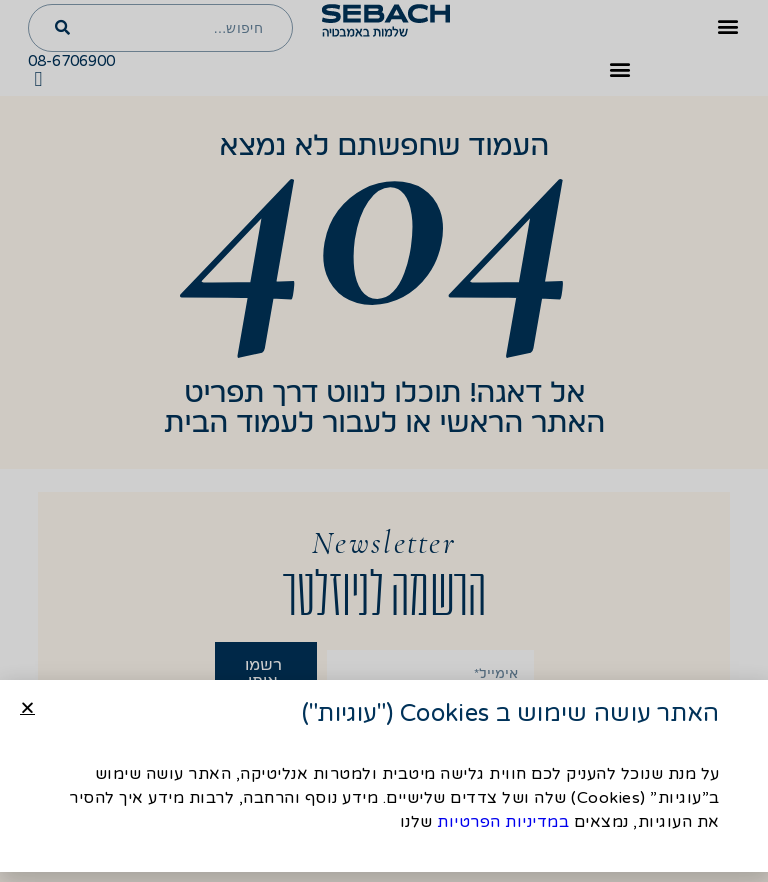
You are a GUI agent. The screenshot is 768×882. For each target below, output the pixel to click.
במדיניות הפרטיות (503, 822)
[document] (384, 441)
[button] (27, 707)
